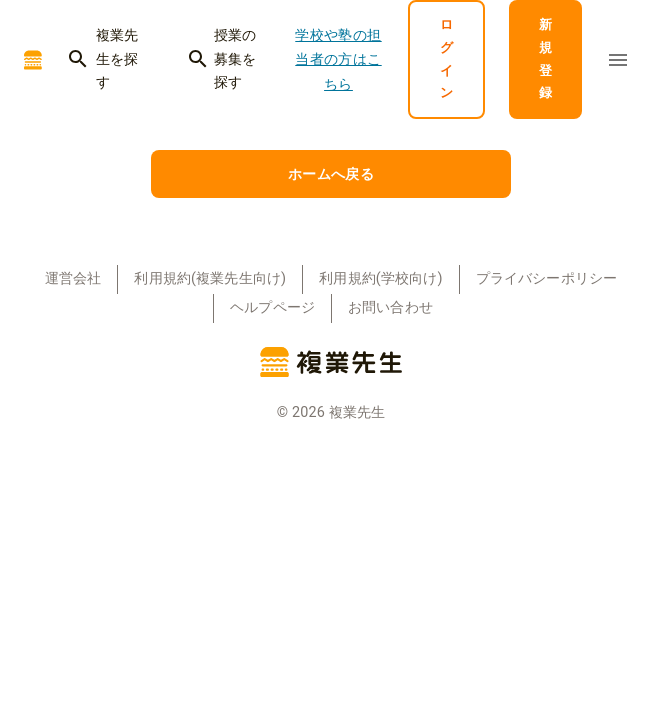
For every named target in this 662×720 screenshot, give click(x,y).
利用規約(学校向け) (380, 278)
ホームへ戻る (331, 174)
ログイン (446, 59)
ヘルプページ (272, 307)
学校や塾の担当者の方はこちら (338, 59)
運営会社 (73, 278)
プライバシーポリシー (547, 278)
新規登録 (545, 59)
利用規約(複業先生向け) (210, 278)
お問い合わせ (390, 307)
